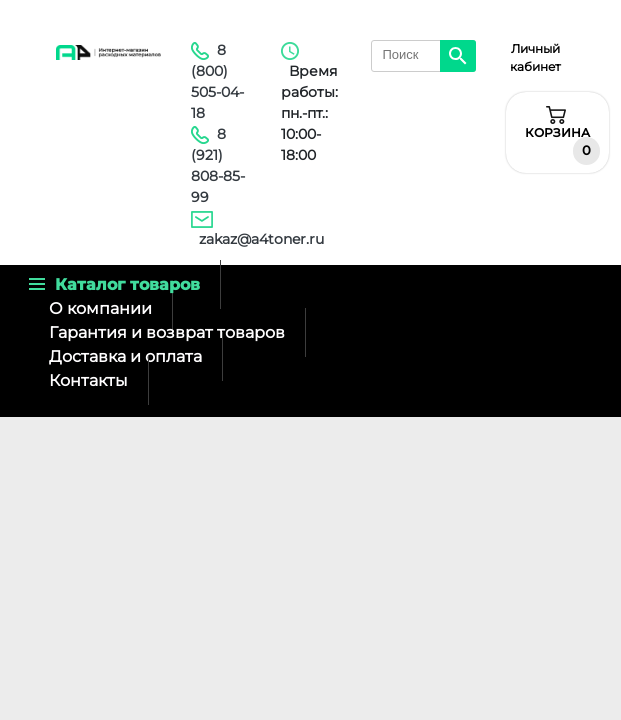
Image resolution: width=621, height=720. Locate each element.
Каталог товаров (114, 284)
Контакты (88, 380)
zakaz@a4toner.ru (261, 239)
